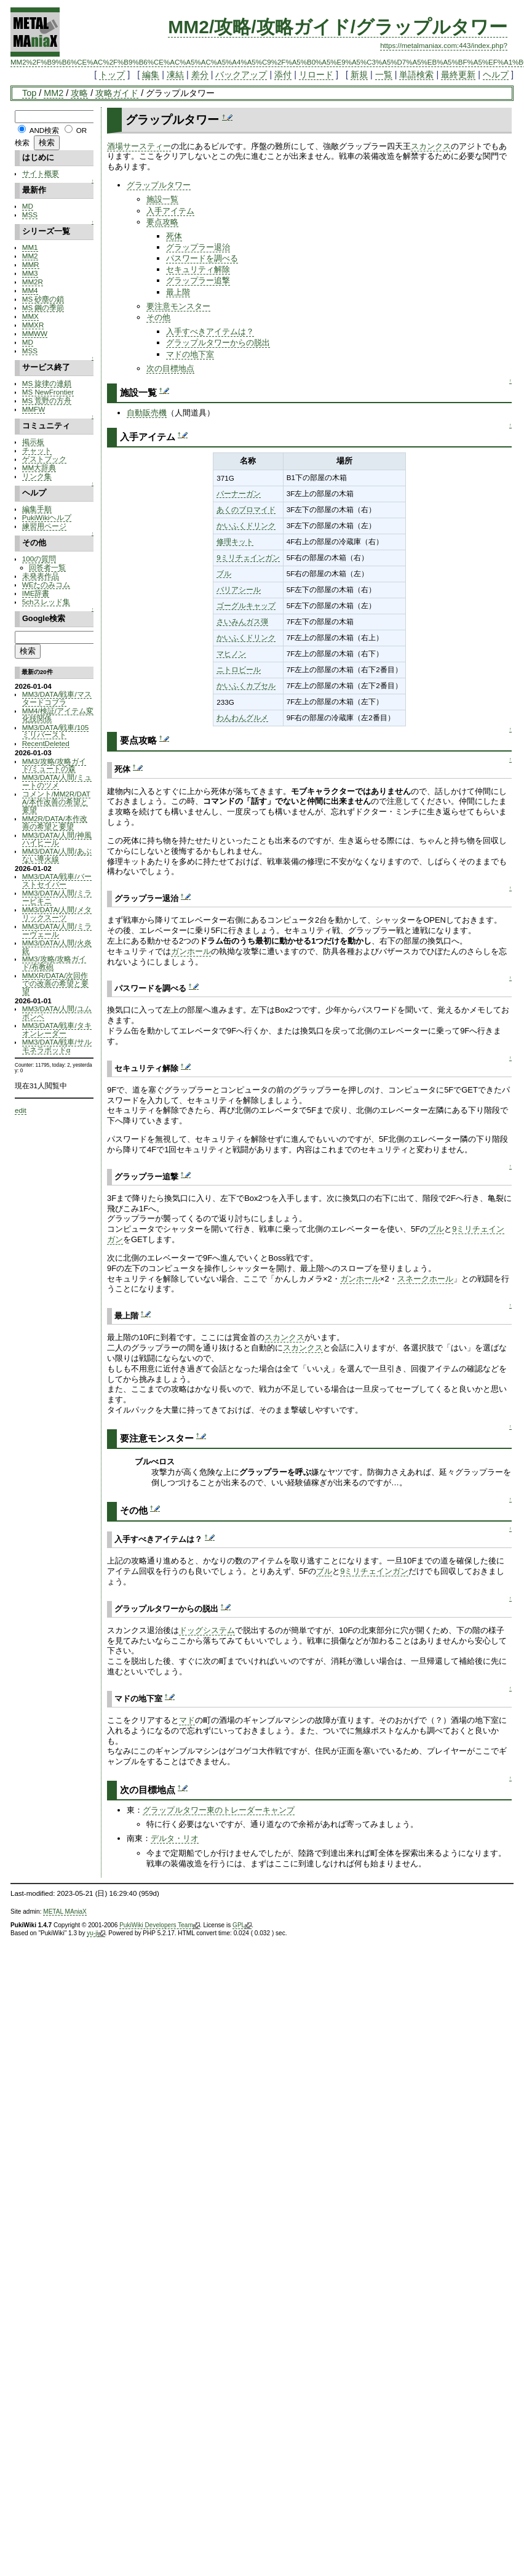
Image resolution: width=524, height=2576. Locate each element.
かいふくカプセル (246, 685)
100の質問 (39, 559)
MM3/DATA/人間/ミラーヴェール (57, 930)
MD (27, 206)
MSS (30, 215)
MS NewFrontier (48, 392)
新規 (359, 74)
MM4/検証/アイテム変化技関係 (57, 715)
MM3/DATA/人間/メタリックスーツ (57, 913)
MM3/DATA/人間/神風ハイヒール (57, 839)
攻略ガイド (116, 93)
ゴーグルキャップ (246, 605)
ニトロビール (238, 669)
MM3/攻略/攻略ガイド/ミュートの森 (54, 765)
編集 (150, 74)
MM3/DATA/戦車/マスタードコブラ (57, 698)
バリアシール (238, 589)
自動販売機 (147, 412)
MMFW (34, 409)
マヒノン (231, 653)
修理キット (234, 541)
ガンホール (191, 951)
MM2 (53, 93)
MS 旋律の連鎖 (47, 383)
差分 (199, 74)
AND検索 (45, 130)
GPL (242, 1925)
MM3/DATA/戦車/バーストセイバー (57, 880)
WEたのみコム (46, 584)
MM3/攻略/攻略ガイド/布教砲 (54, 963)
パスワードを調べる (202, 258)
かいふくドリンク (246, 525)
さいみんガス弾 (242, 621)
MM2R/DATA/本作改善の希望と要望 (54, 822)
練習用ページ (44, 526)
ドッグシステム (207, 1630)
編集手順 (37, 509)
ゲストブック (44, 459)
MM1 (30, 247)
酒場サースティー (139, 146)
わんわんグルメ (242, 717)
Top (29, 93)
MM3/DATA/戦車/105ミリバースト (55, 731)
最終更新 (458, 74)
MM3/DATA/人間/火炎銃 (57, 947)
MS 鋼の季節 (43, 307)
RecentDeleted (45, 743)
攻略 (79, 93)
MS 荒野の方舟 (47, 400)
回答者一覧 (47, 567)
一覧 (383, 74)
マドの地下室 (190, 354)
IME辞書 (36, 593)
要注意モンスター (178, 306)
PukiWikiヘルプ (47, 517)
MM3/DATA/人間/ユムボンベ (57, 1013)
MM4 (30, 290)
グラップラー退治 (198, 247)
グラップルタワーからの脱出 (218, 342)
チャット (37, 450)
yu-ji (96, 1933)
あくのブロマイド (246, 509)
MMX (30, 316)
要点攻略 (162, 222)
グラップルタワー (159, 185)
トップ (112, 74)
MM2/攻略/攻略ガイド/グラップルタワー (337, 27)
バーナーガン (238, 493)
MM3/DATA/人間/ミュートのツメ (57, 781)
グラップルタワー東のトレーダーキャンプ (219, 1810)
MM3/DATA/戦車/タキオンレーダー (57, 1029)
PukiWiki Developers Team (159, 1925)
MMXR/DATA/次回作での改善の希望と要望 (55, 983)
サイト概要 (40, 173)
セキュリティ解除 (198, 269)
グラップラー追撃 (198, 280)
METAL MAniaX (65, 1911)
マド (187, 1720)
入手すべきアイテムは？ (210, 331)
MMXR (33, 325)
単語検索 (416, 74)
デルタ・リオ (175, 1838)
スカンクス (431, 146)
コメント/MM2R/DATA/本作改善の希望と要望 (56, 802)
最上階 (178, 292)
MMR (30, 264)
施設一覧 (162, 199)
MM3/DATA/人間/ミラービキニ (57, 897)
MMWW (34, 333)
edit (20, 1110)
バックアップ (241, 74)
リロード (316, 74)
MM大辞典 (39, 467)
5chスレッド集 (46, 602)
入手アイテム (170, 210)
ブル (223, 573)
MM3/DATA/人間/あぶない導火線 (57, 855)
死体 (174, 236)
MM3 (30, 273)
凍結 (175, 74)
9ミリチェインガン (247, 557)
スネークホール (425, 1278)
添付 (283, 74)
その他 (158, 317)
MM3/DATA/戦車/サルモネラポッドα (57, 1046)
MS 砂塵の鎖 (43, 299)
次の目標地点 (170, 368)
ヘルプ (496, 74)
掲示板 (33, 442)
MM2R (32, 282)
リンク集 (37, 476)
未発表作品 (40, 576)
